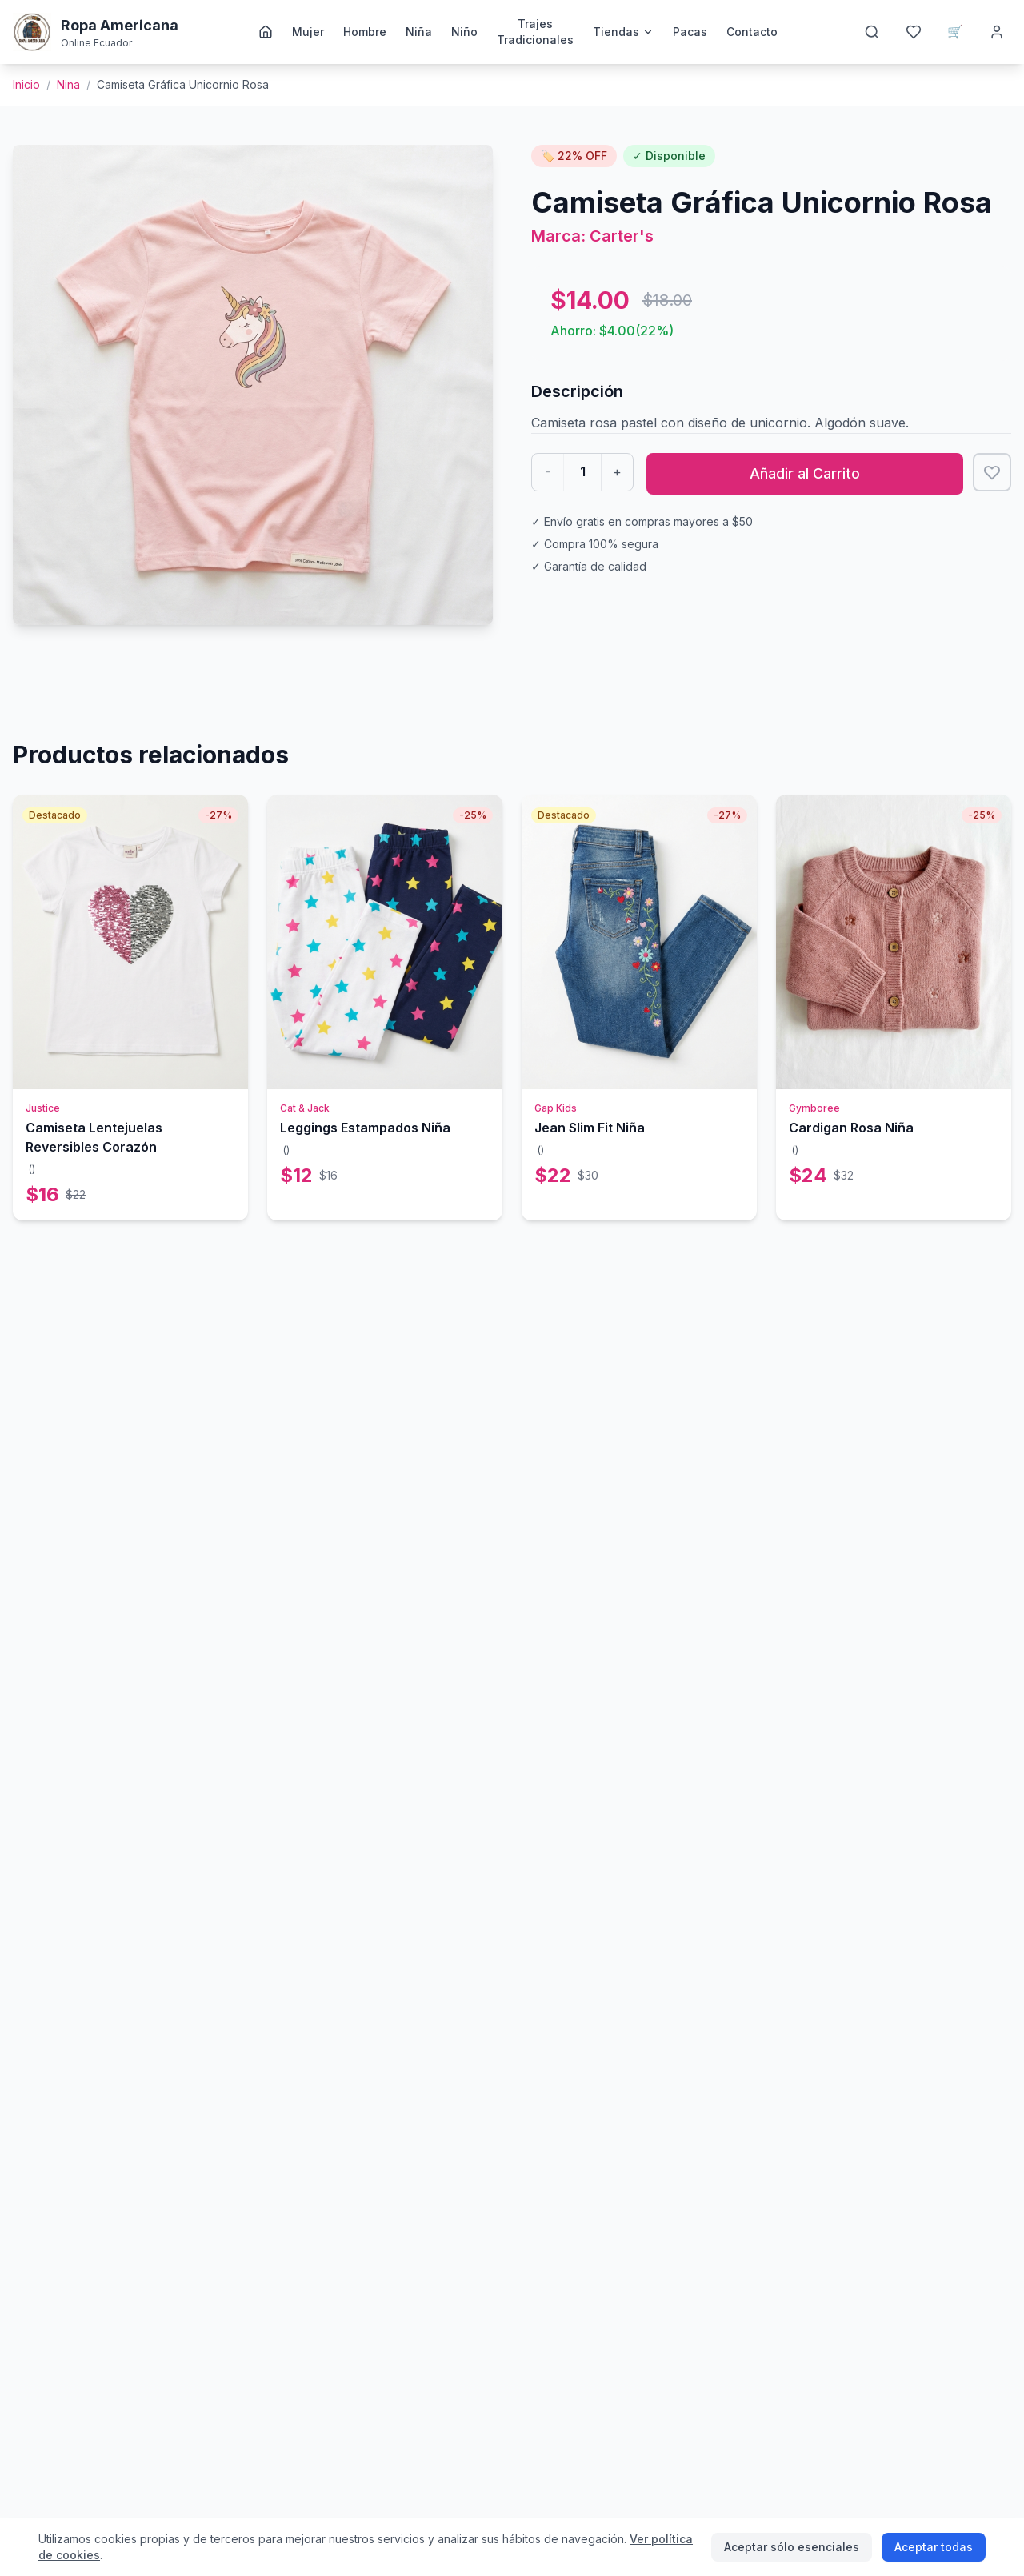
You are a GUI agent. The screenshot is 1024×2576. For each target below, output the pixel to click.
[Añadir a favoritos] (992, 472)
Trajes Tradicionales (535, 31)
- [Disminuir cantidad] (547, 471)
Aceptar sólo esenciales (791, 2547)
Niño (464, 31)
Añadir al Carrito (805, 473)
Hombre (364, 31)
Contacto (752, 31)
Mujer (308, 31)
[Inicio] (265, 32)
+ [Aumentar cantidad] (617, 471)
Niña (419, 31)
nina (68, 84)
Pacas (690, 31)
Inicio (26, 84)
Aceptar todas (933, 2547)
